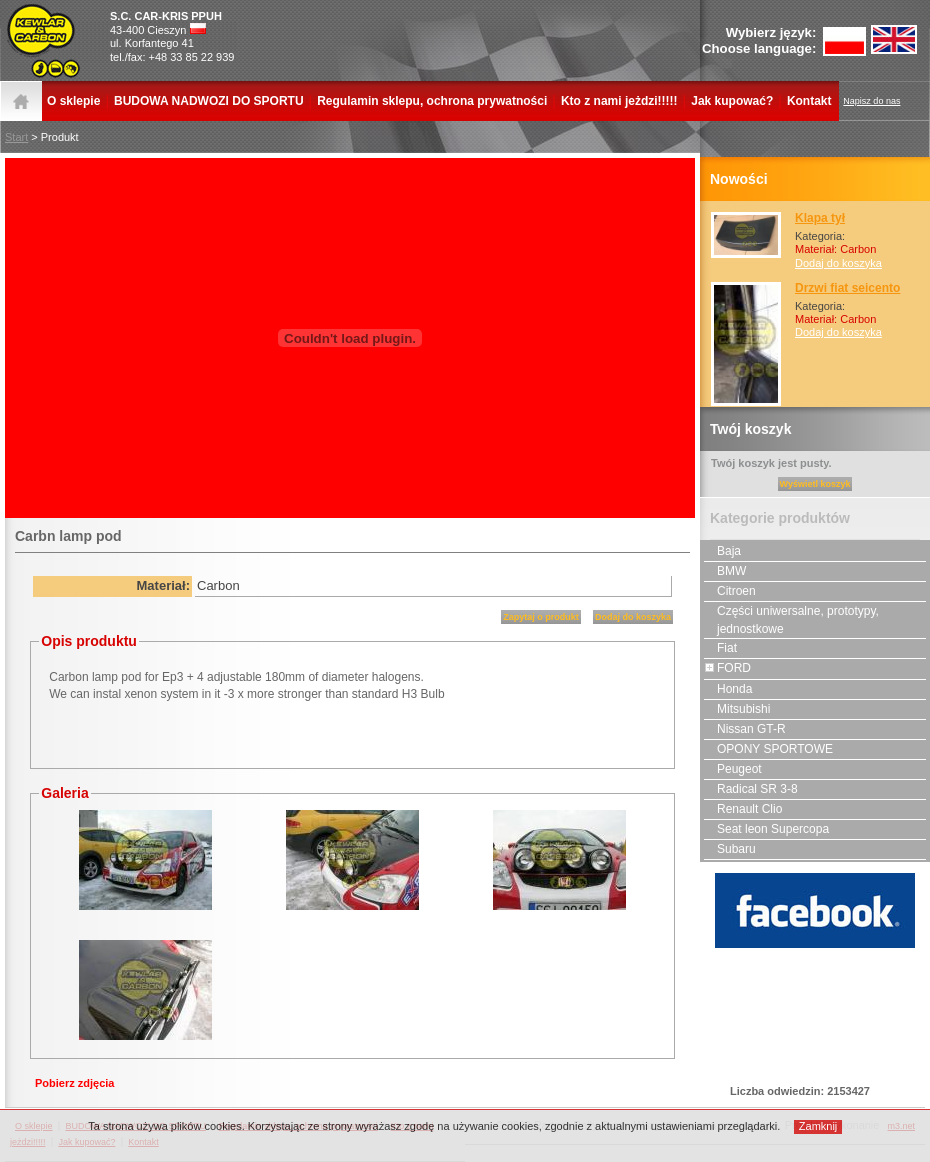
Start (16, 137)
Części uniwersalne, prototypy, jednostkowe (791, 619)
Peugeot (733, 769)
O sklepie (73, 101)
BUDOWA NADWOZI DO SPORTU (209, 101)
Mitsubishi (737, 709)
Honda (728, 689)
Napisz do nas (871, 101)
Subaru (730, 849)
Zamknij (818, 1126)
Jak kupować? (732, 101)
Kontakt (809, 101)
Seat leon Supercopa (766, 829)
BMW (725, 571)
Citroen (730, 591)
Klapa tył (820, 218)
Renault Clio (743, 809)
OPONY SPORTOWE (768, 749)
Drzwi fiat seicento (847, 288)
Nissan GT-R (745, 729)
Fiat (720, 648)
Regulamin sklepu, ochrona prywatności (432, 101)
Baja (722, 551)
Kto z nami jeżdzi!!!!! (619, 101)
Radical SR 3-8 (751, 789)
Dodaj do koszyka (838, 263)
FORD (727, 668)
